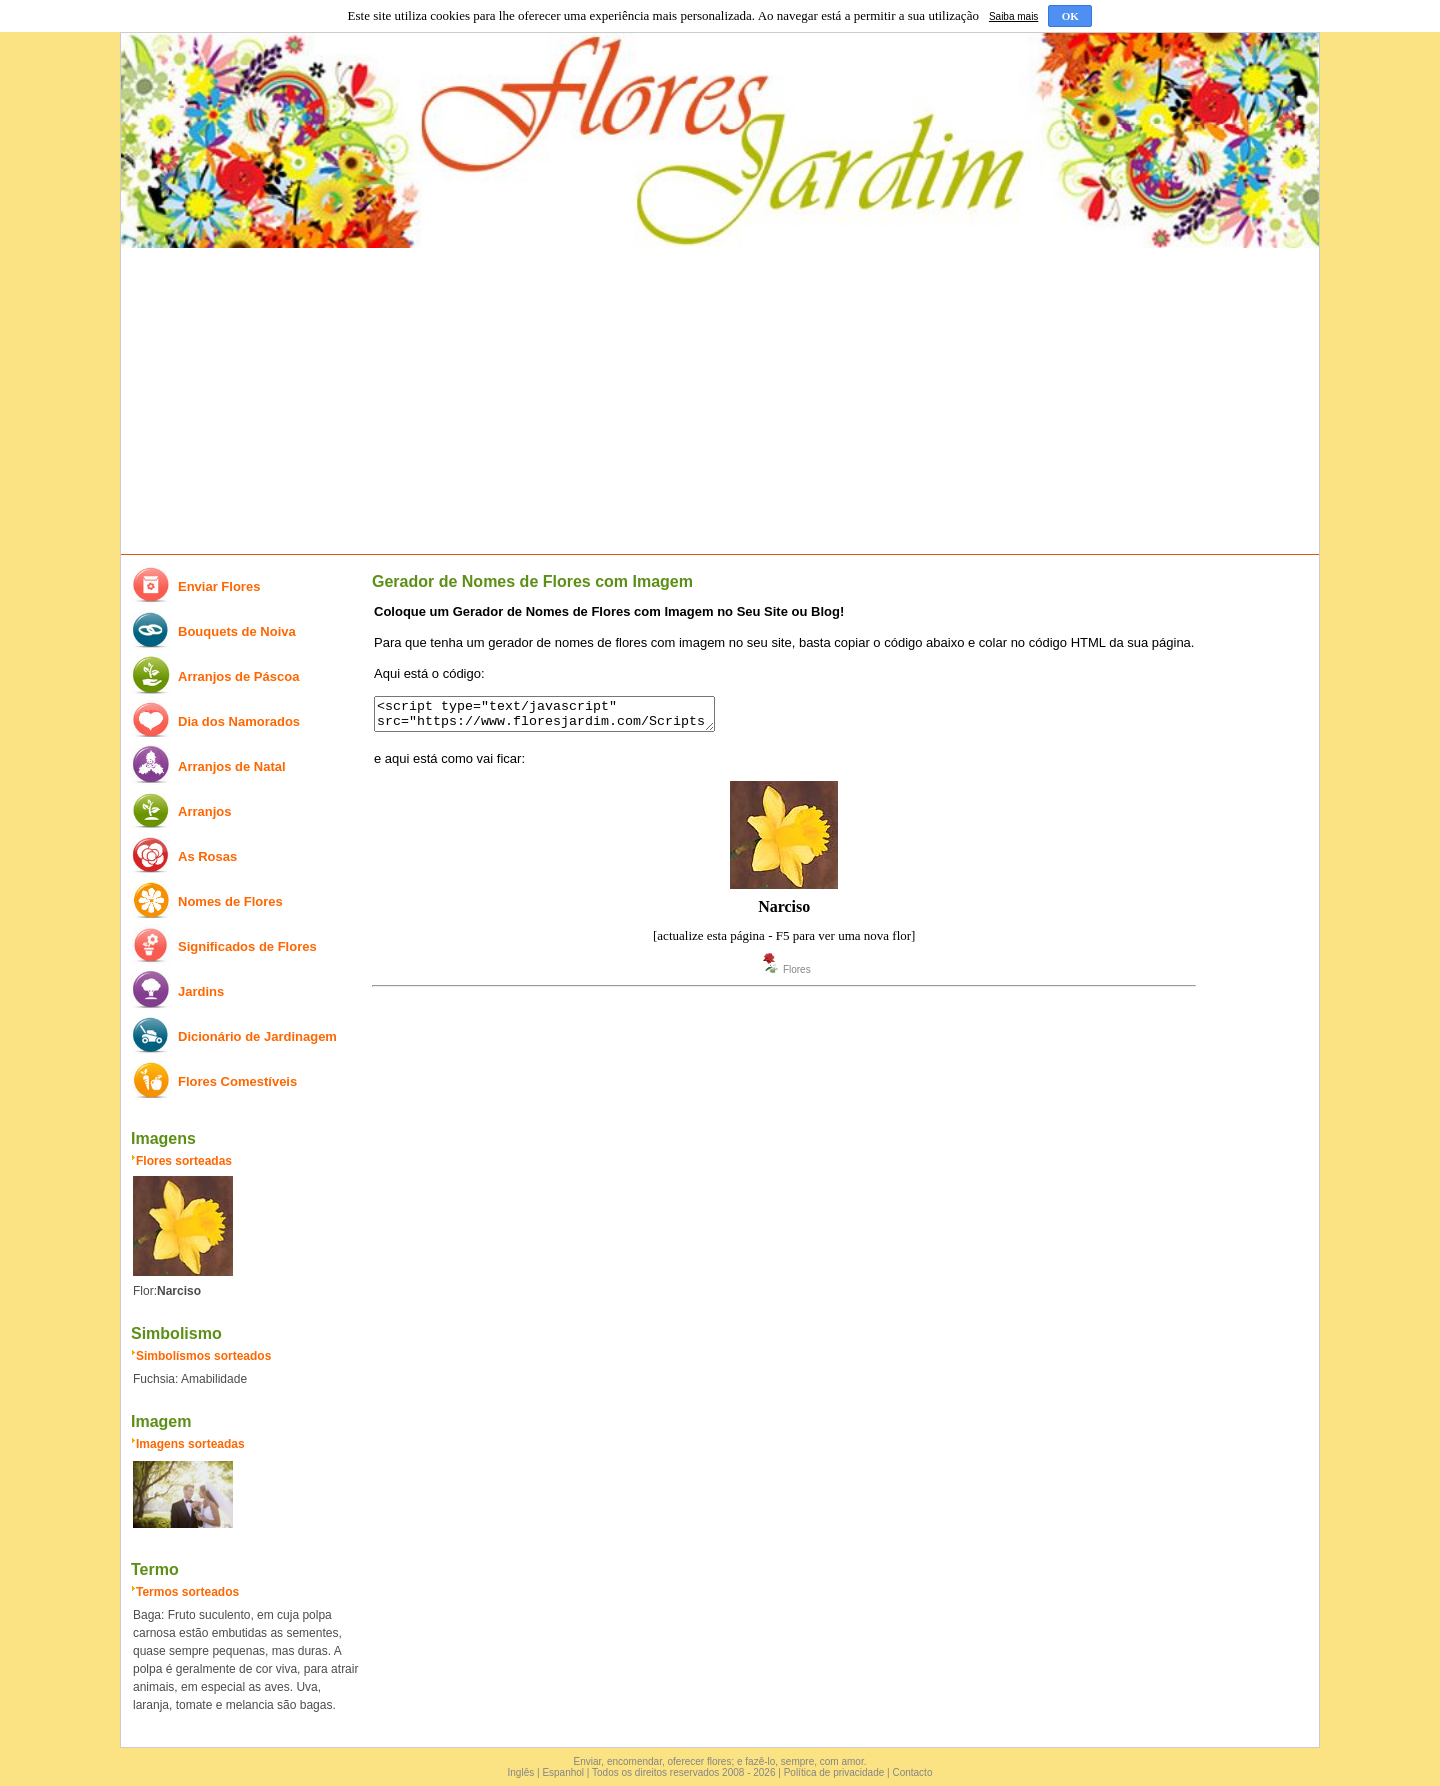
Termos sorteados (187, 1592)
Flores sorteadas (184, 1161)
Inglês (521, 1772)
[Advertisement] (720, 402)
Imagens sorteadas (190, 1444)
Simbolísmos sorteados (203, 1356)
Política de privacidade (834, 1772)
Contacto (912, 1772)
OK (1070, 16)
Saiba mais (1013, 16)
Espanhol (563, 1772)
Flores (797, 975)
